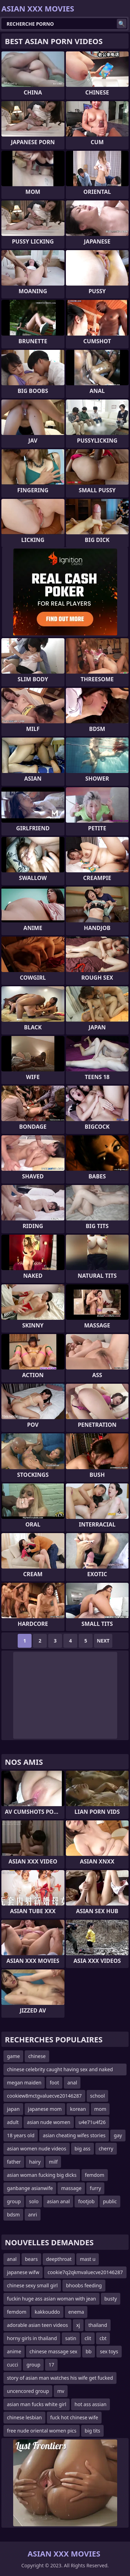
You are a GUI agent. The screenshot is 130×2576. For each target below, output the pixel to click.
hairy (35, 2161)
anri (32, 2214)
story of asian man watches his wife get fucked (60, 2378)
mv (60, 2391)
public (110, 2201)
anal (72, 2082)
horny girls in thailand (32, 2338)
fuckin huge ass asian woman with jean (51, 2298)
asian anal (58, 2201)
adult (13, 2122)
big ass (82, 2148)
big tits (92, 2430)
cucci (12, 2364)
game (13, 2056)
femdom (94, 2175)
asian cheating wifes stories (74, 2135)
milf (53, 2161)
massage (71, 2188)
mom (100, 2109)
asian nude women (48, 2122)
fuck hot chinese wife (74, 2417)
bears (31, 2259)
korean (78, 2109)
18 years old (20, 2135)
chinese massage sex (53, 2351)
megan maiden (24, 2082)
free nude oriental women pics (41, 2430)
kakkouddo (47, 2311)
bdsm (13, 2214)
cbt (102, 2338)
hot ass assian (90, 2404)
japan (13, 2109)
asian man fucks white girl (36, 2404)
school (97, 2095)
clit (88, 2338)
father (14, 2161)
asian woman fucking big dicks (42, 2175)
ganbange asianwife (30, 2188)
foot (54, 2082)
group (14, 2201)
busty (110, 2298)
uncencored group (28, 2391)
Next (103, 1640)
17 (51, 2364)
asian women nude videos (36, 2148)
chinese (36, 2056)
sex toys (109, 2351)
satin (70, 2338)
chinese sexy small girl (32, 2285)
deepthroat (59, 2259)
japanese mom (45, 2109)
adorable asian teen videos (37, 2325)
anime (14, 2351)
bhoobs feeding (84, 2285)
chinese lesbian (24, 2417)
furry (95, 2188)
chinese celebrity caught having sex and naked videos (60, 2070)
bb (89, 2351)
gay (118, 2135)
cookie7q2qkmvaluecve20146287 (85, 2272)
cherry (106, 2148)
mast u (87, 2259)
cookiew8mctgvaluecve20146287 (44, 2095)
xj (78, 2325)
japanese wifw (23, 2272)
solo (33, 2201)
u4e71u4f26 (92, 2122)
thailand (97, 2325)
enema (76, 2311)
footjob (86, 2201)
